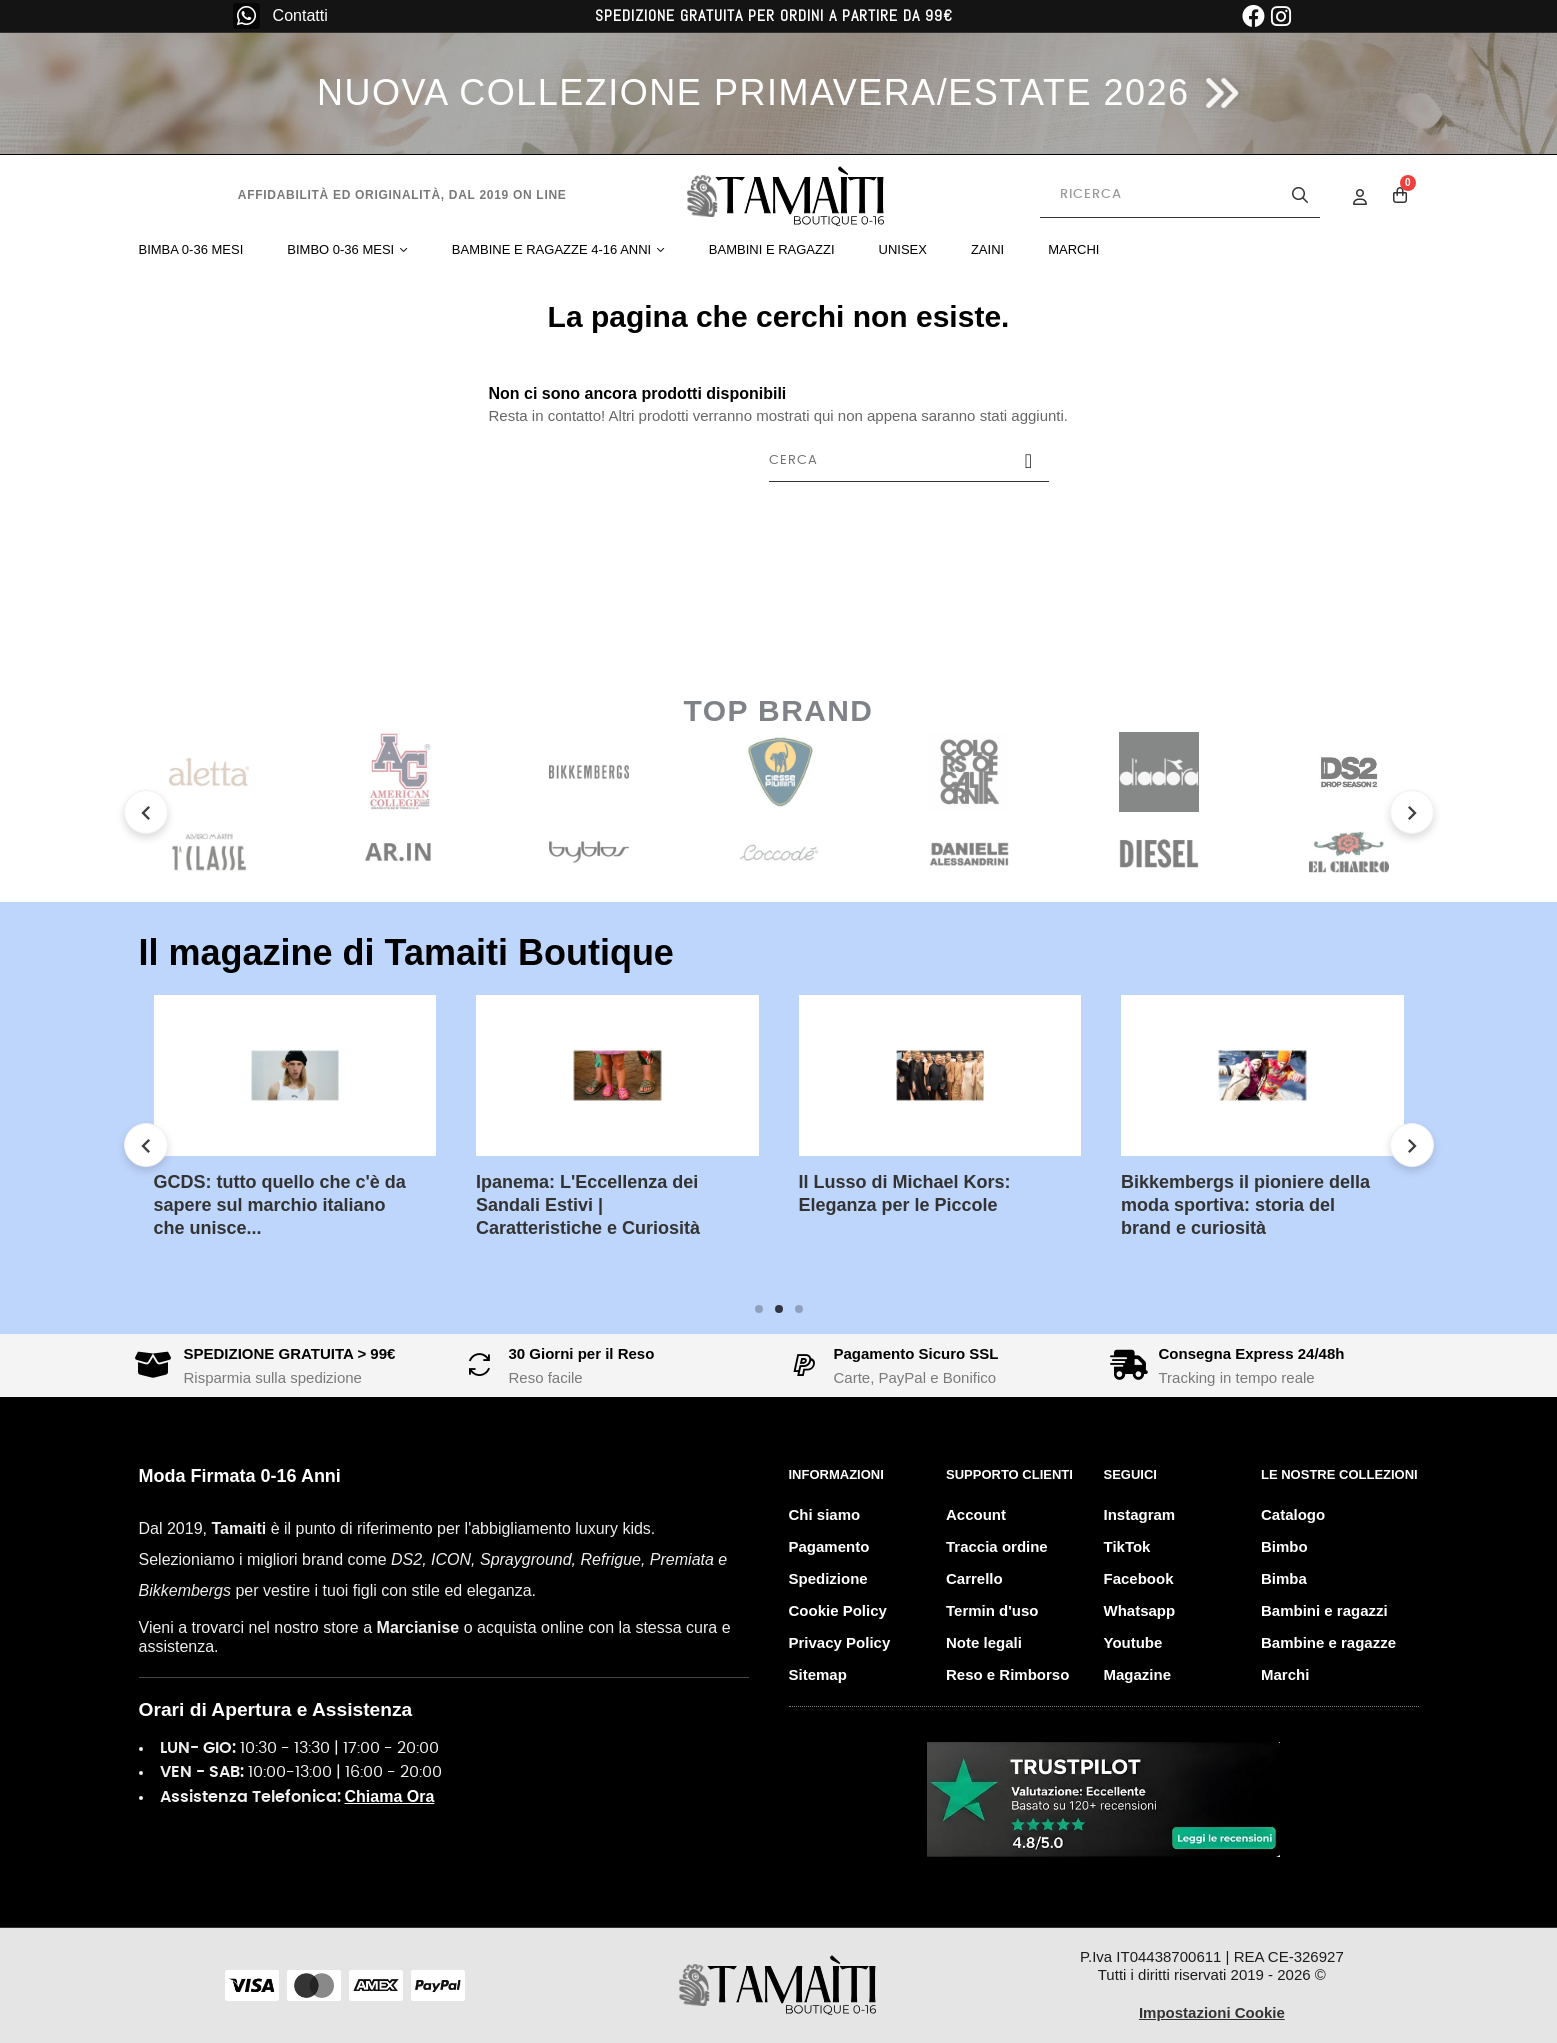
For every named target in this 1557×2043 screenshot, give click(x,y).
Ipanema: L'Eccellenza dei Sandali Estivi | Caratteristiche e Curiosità (588, 1205)
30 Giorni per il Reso (582, 1353)
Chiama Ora (390, 1796)
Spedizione (828, 1578)
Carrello (974, 1578)
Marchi (1285, 1674)
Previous (146, 812)
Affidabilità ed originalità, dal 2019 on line (402, 195)
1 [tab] (759, 1309)
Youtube (1133, 1642)
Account (976, 1514)
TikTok (1127, 1546)
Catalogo (1293, 1514)
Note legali (984, 1642)
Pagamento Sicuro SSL (916, 1353)
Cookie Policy (838, 1610)
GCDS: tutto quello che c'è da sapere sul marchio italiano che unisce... (280, 1205)
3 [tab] (799, 1309)
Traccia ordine (997, 1546)
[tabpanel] (295, 1132)
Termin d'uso (992, 1610)
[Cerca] (909, 461)
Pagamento (829, 1546)
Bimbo (1284, 1546)
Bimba (1284, 1578)
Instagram (1140, 1514)
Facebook (1139, 1578)
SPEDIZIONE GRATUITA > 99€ (290, 1353)
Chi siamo (825, 1514)
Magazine (1138, 1674)
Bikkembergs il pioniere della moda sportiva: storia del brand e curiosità (1245, 1205)
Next (1412, 812)
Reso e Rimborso (1007, 1674)
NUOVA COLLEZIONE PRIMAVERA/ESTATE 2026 (753, 92)
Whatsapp (1140, 1610)
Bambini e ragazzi (1324, 1610)
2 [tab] (779, 1309)
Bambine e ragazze (1328, 1642)
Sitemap (818, 1674)
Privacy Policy (840, 1642)
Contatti (300, 15)
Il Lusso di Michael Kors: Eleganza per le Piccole (905, 1193)
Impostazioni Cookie (1212, 2012)
